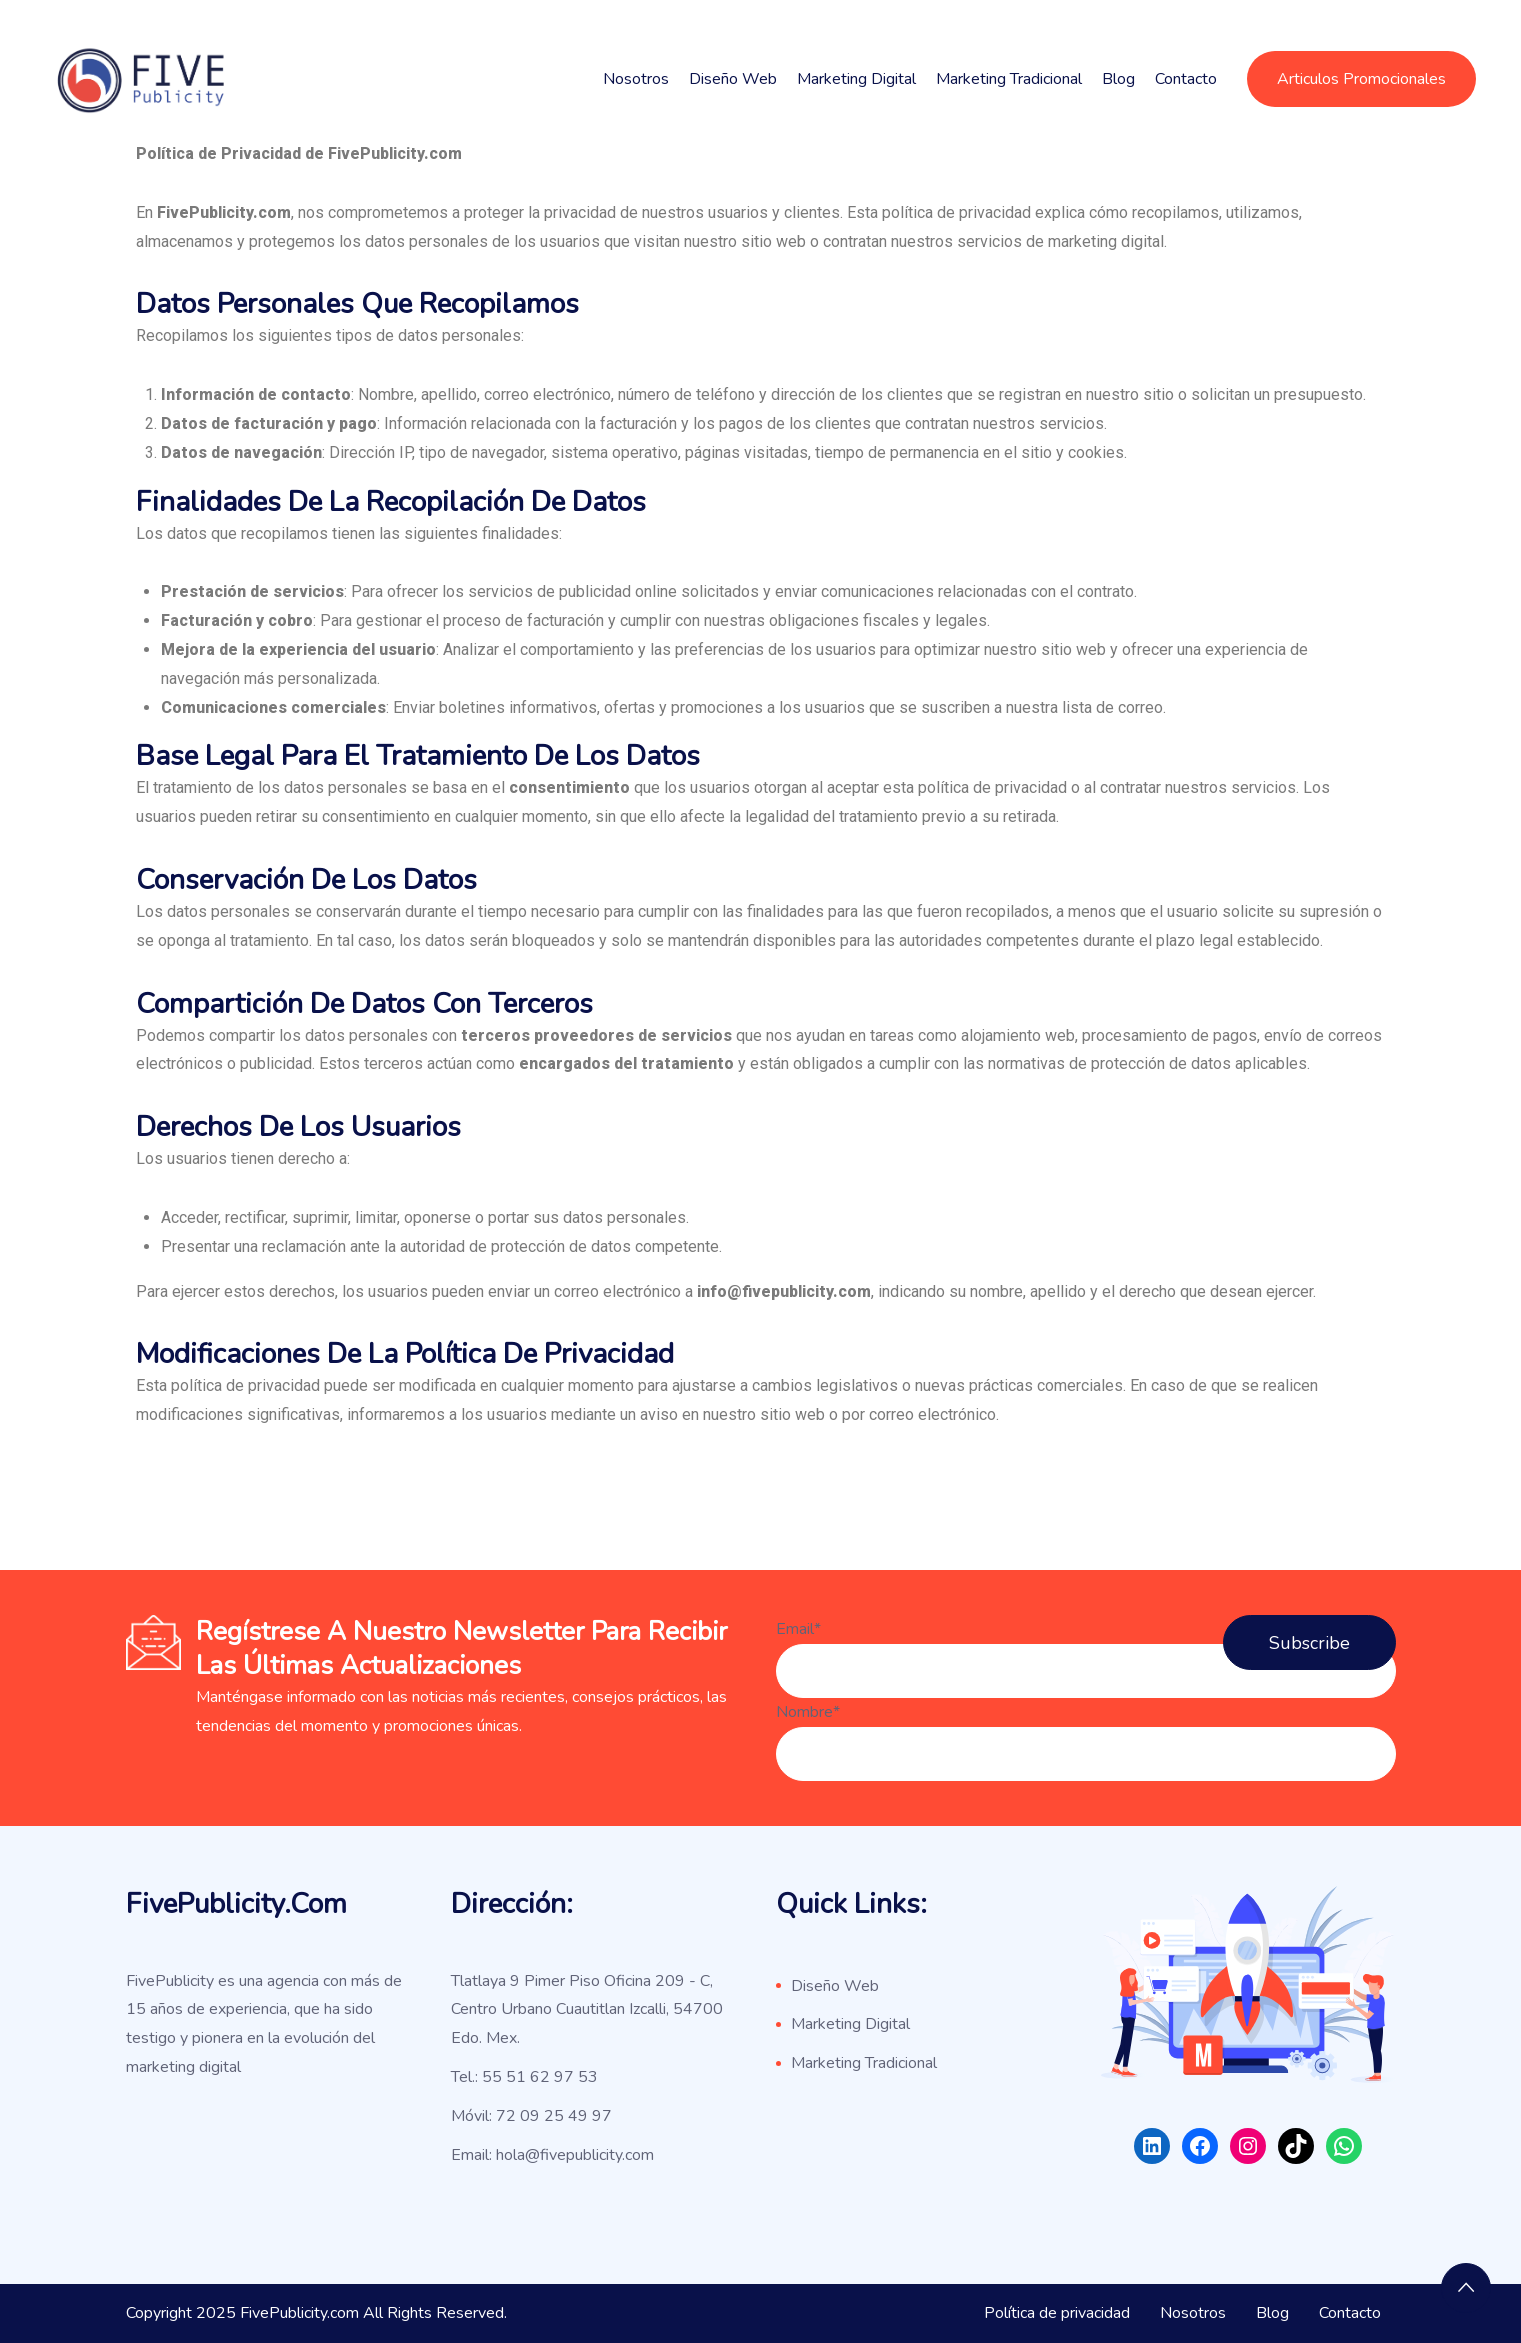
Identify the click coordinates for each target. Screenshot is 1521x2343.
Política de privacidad (1057, 2313)
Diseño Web (733, 79)
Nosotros (636, 79)
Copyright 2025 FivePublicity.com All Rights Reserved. (316, 2313)
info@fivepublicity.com (784, 1291)
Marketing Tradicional (1009, 79)
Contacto (1186, 79)
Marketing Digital (856, 79)
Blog (1118, 79)
